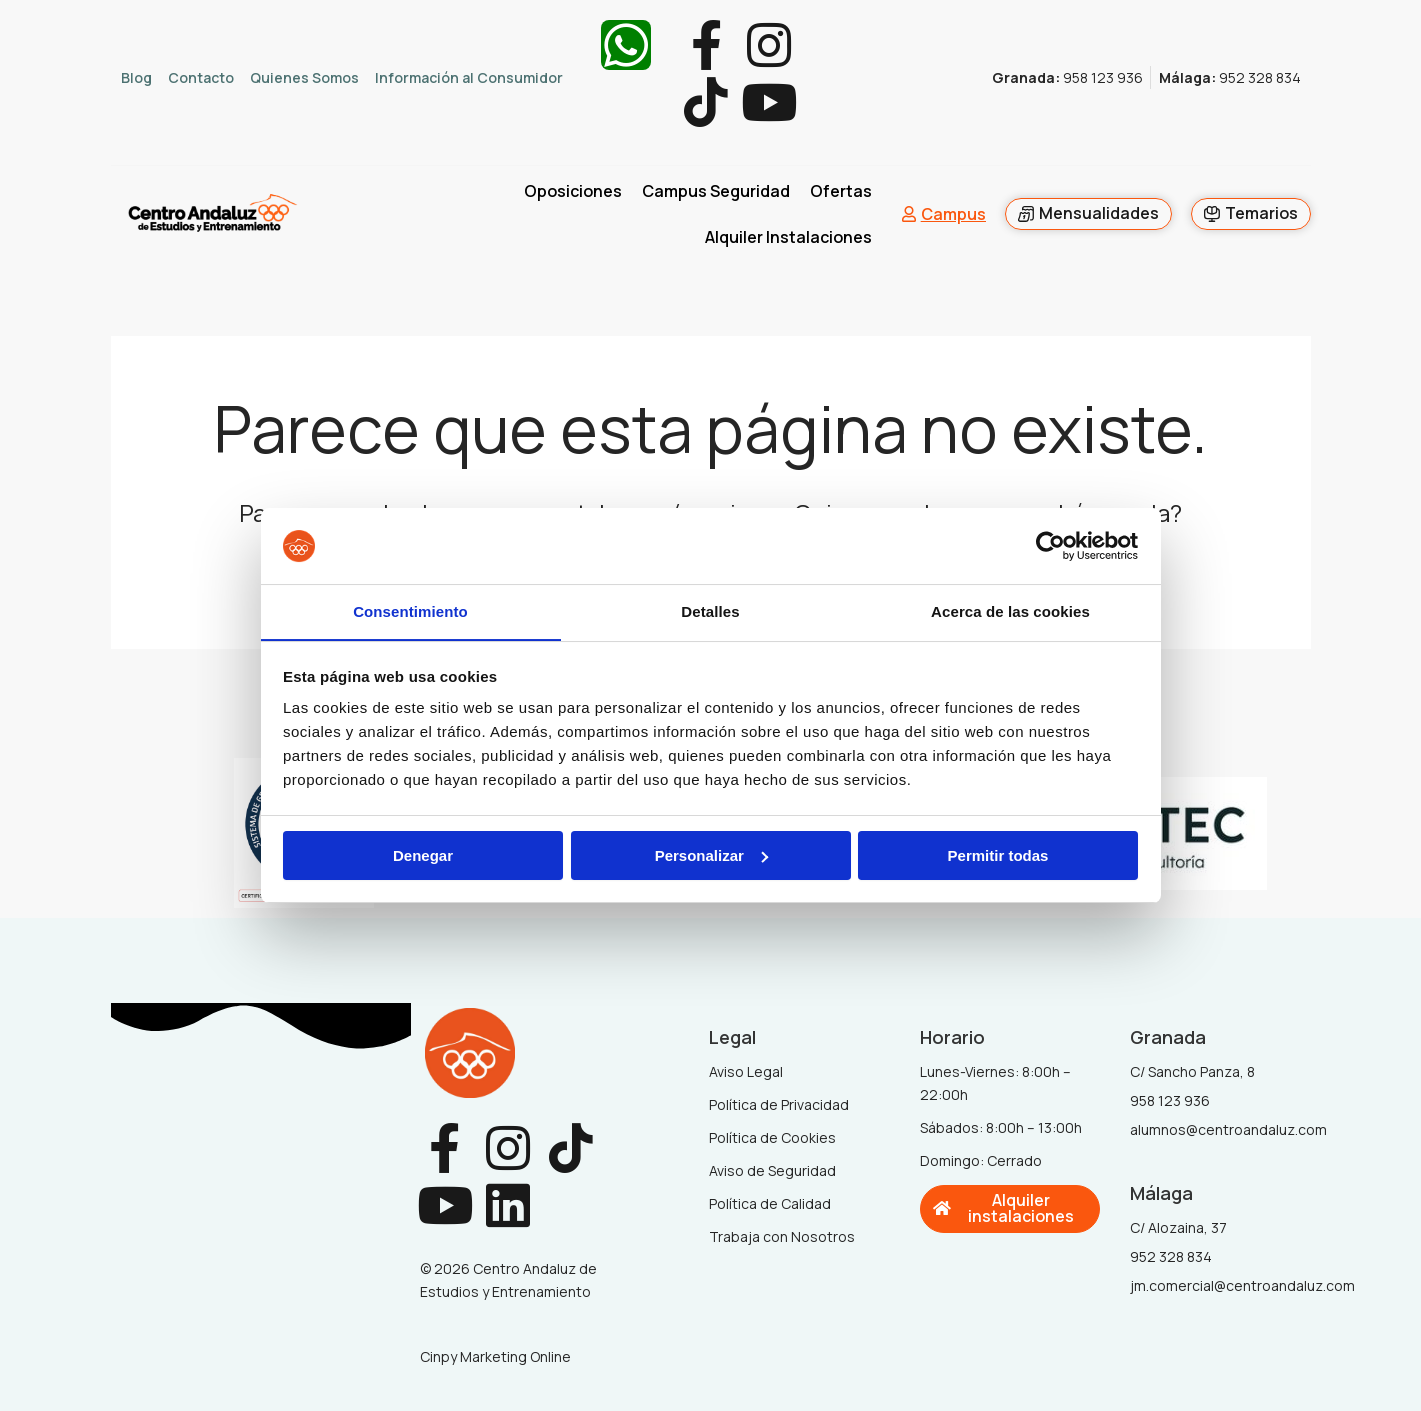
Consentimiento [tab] (410, 611)
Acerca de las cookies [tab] (1010, 611)
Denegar (423, 855)
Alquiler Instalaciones (788, 238)
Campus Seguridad (716, 192)
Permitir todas (998, 855)
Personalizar (711, 855)
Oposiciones (573, 192)
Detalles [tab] (710, 611)
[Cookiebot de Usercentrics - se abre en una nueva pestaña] (1050, 546)
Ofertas (841, 192)
